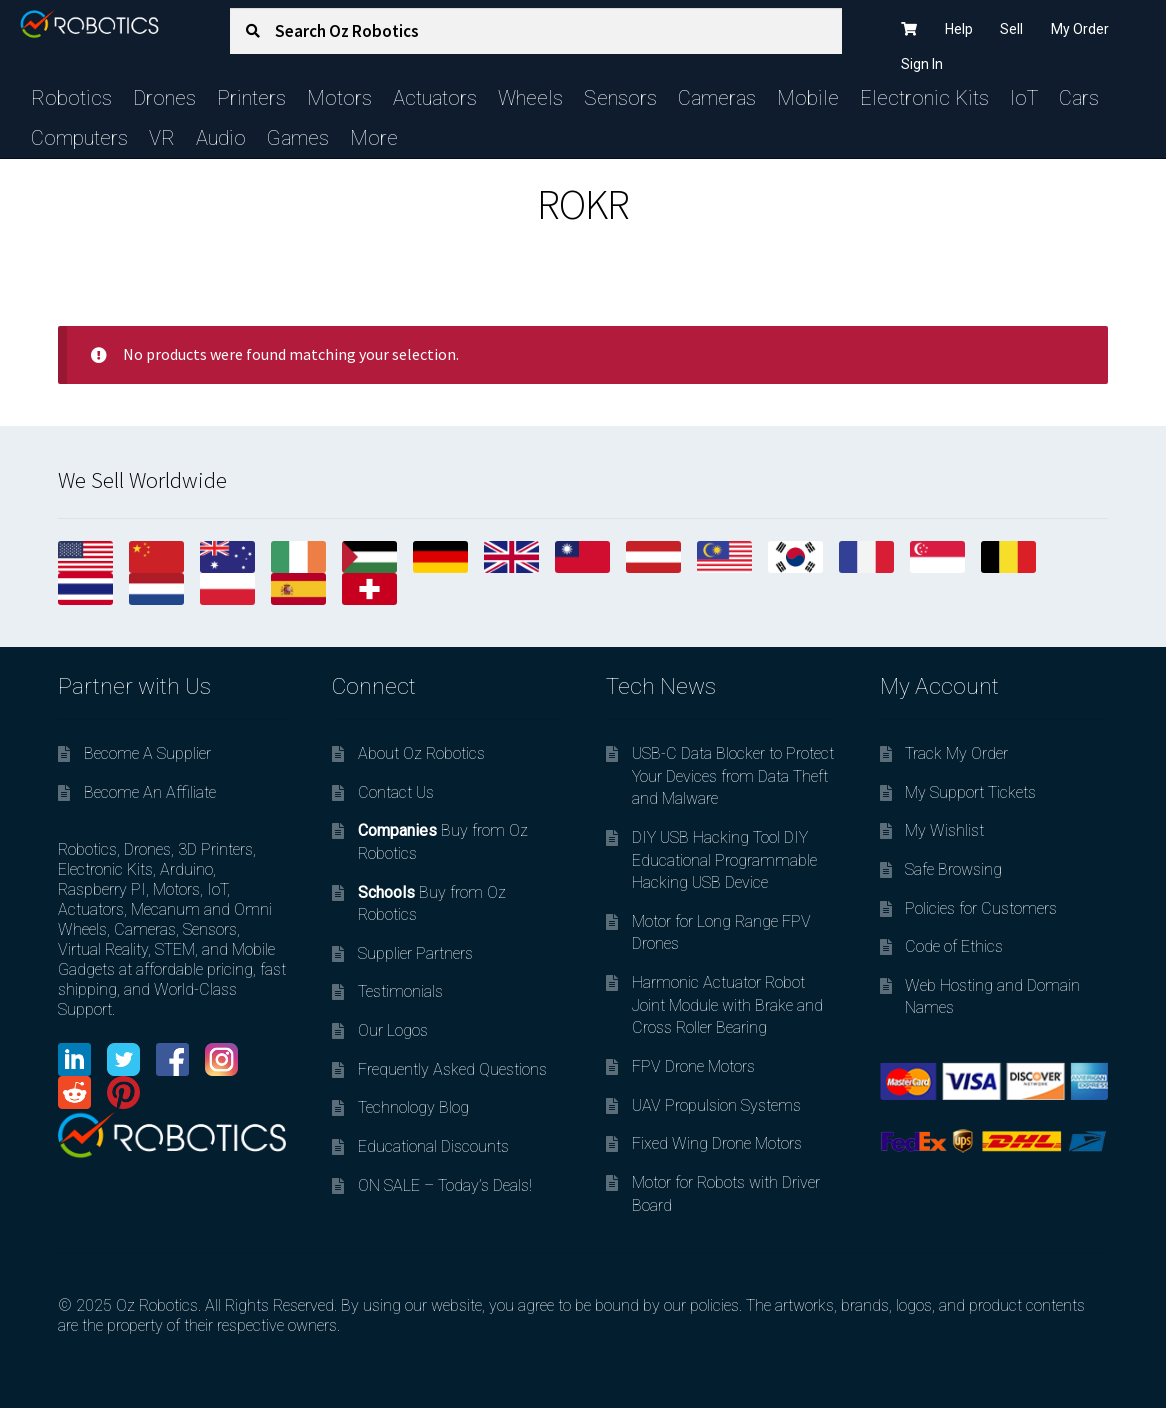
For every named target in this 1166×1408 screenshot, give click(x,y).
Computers (79, 138)
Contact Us (396, 792)
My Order (1080, 29)
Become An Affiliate (150, 792)
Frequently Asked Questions (452, 1069)
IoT (1024, 98)
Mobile (808, 98)
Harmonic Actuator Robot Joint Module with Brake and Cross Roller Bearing (727, 1005)
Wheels (530, 98)
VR (162, 138)
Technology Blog (413, 1107)
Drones (164, 98)
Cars (1079, 98)
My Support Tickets (970, 792)
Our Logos (393, 1030)
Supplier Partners (415, 953)
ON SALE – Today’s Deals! (445, 1185)
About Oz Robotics (421, 753)
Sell (1011, 29)
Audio (221, 138)
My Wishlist (944, 830)
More (374, 138)
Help (959, 29)
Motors (339, 98)
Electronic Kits (924, 98)
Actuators (435, 98)
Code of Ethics (954, 946)
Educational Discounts (433, 1146)
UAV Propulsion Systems (716, 1105)
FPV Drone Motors (693, 1066)
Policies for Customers (981, 908)
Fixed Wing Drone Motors (717, 1143)
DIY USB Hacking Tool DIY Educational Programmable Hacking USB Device (724, 860)
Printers (251, 98)
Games (298, 138)
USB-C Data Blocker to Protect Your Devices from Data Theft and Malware (733, 776)
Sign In (922, 64)
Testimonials (400, 991)
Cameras (717, 98)
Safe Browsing (953, 869)
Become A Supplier (147, 753)
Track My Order (956, 753)
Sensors (620, 98)
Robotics (71, 98)
